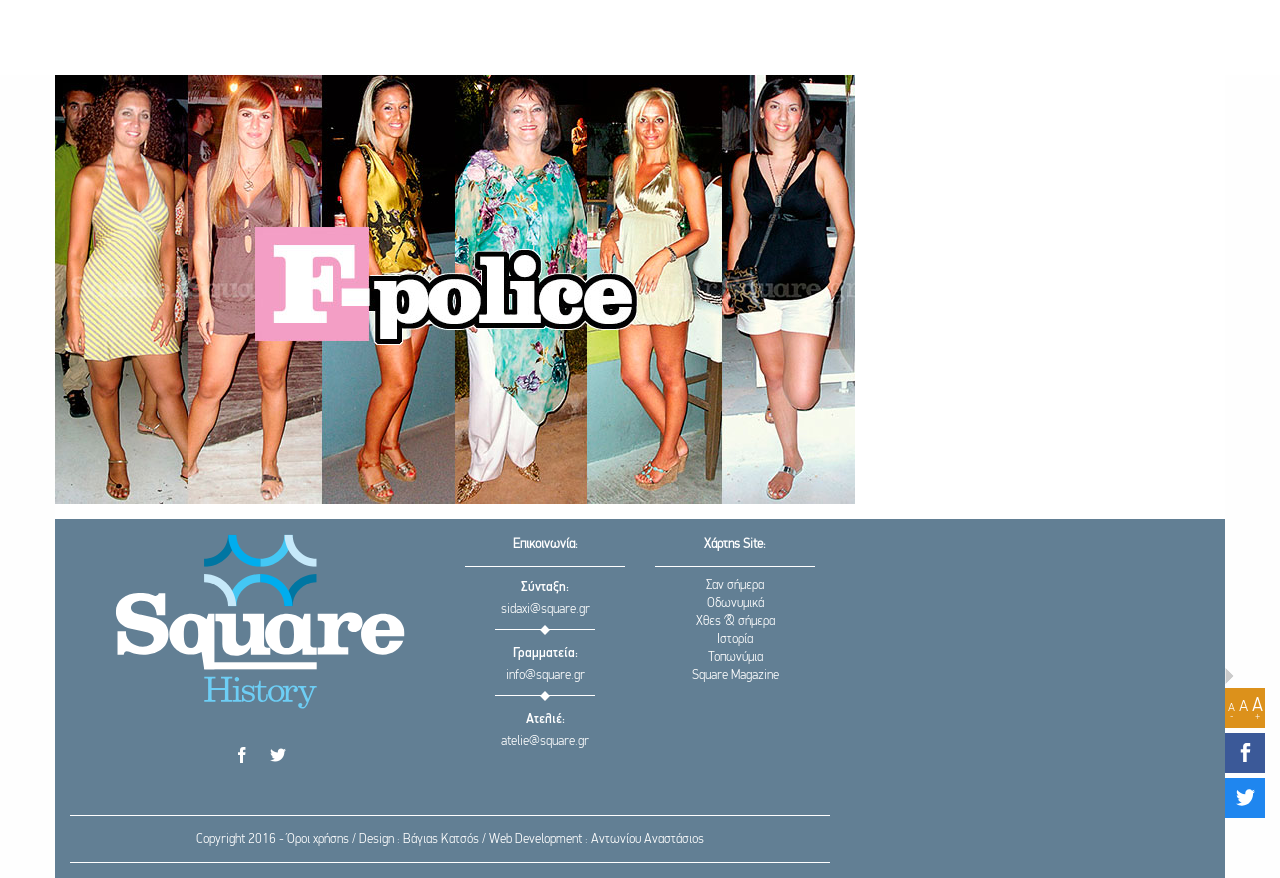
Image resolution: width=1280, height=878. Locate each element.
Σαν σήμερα (735, 585)
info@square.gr (545, 675)
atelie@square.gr (545, 741)
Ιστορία (735, 639)
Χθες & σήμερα (735, 621)
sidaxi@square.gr (545, 609)
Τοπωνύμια (735, 657)
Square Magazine (735, 675)
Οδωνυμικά (735, 603)
